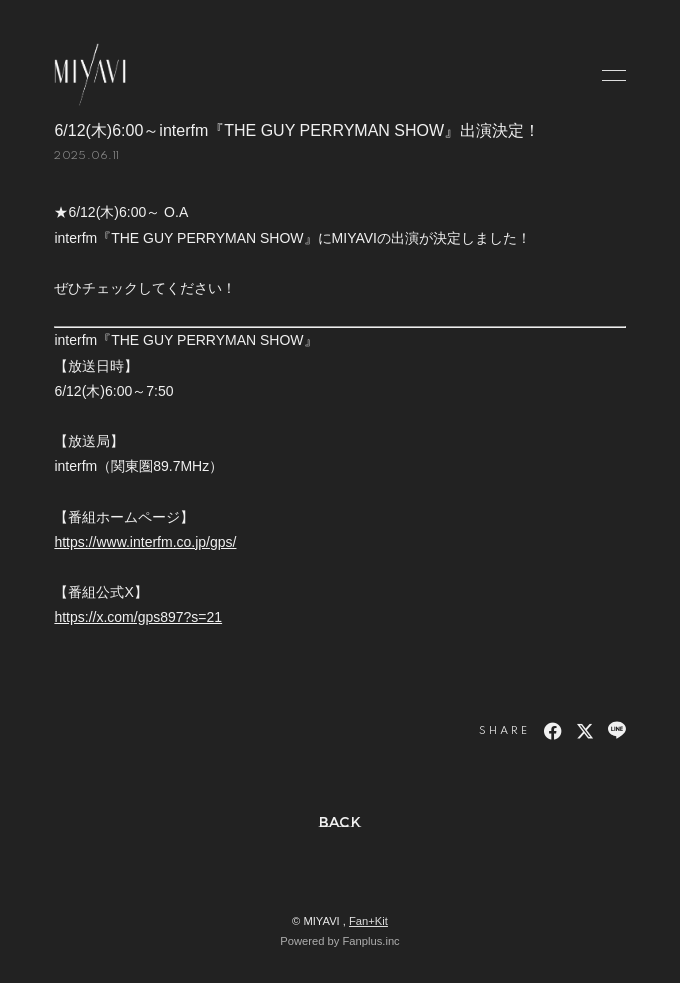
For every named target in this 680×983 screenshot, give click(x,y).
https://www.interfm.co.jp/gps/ (145, 542)
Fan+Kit (368, 921)
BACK (340, 822)
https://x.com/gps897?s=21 (138, 617)
